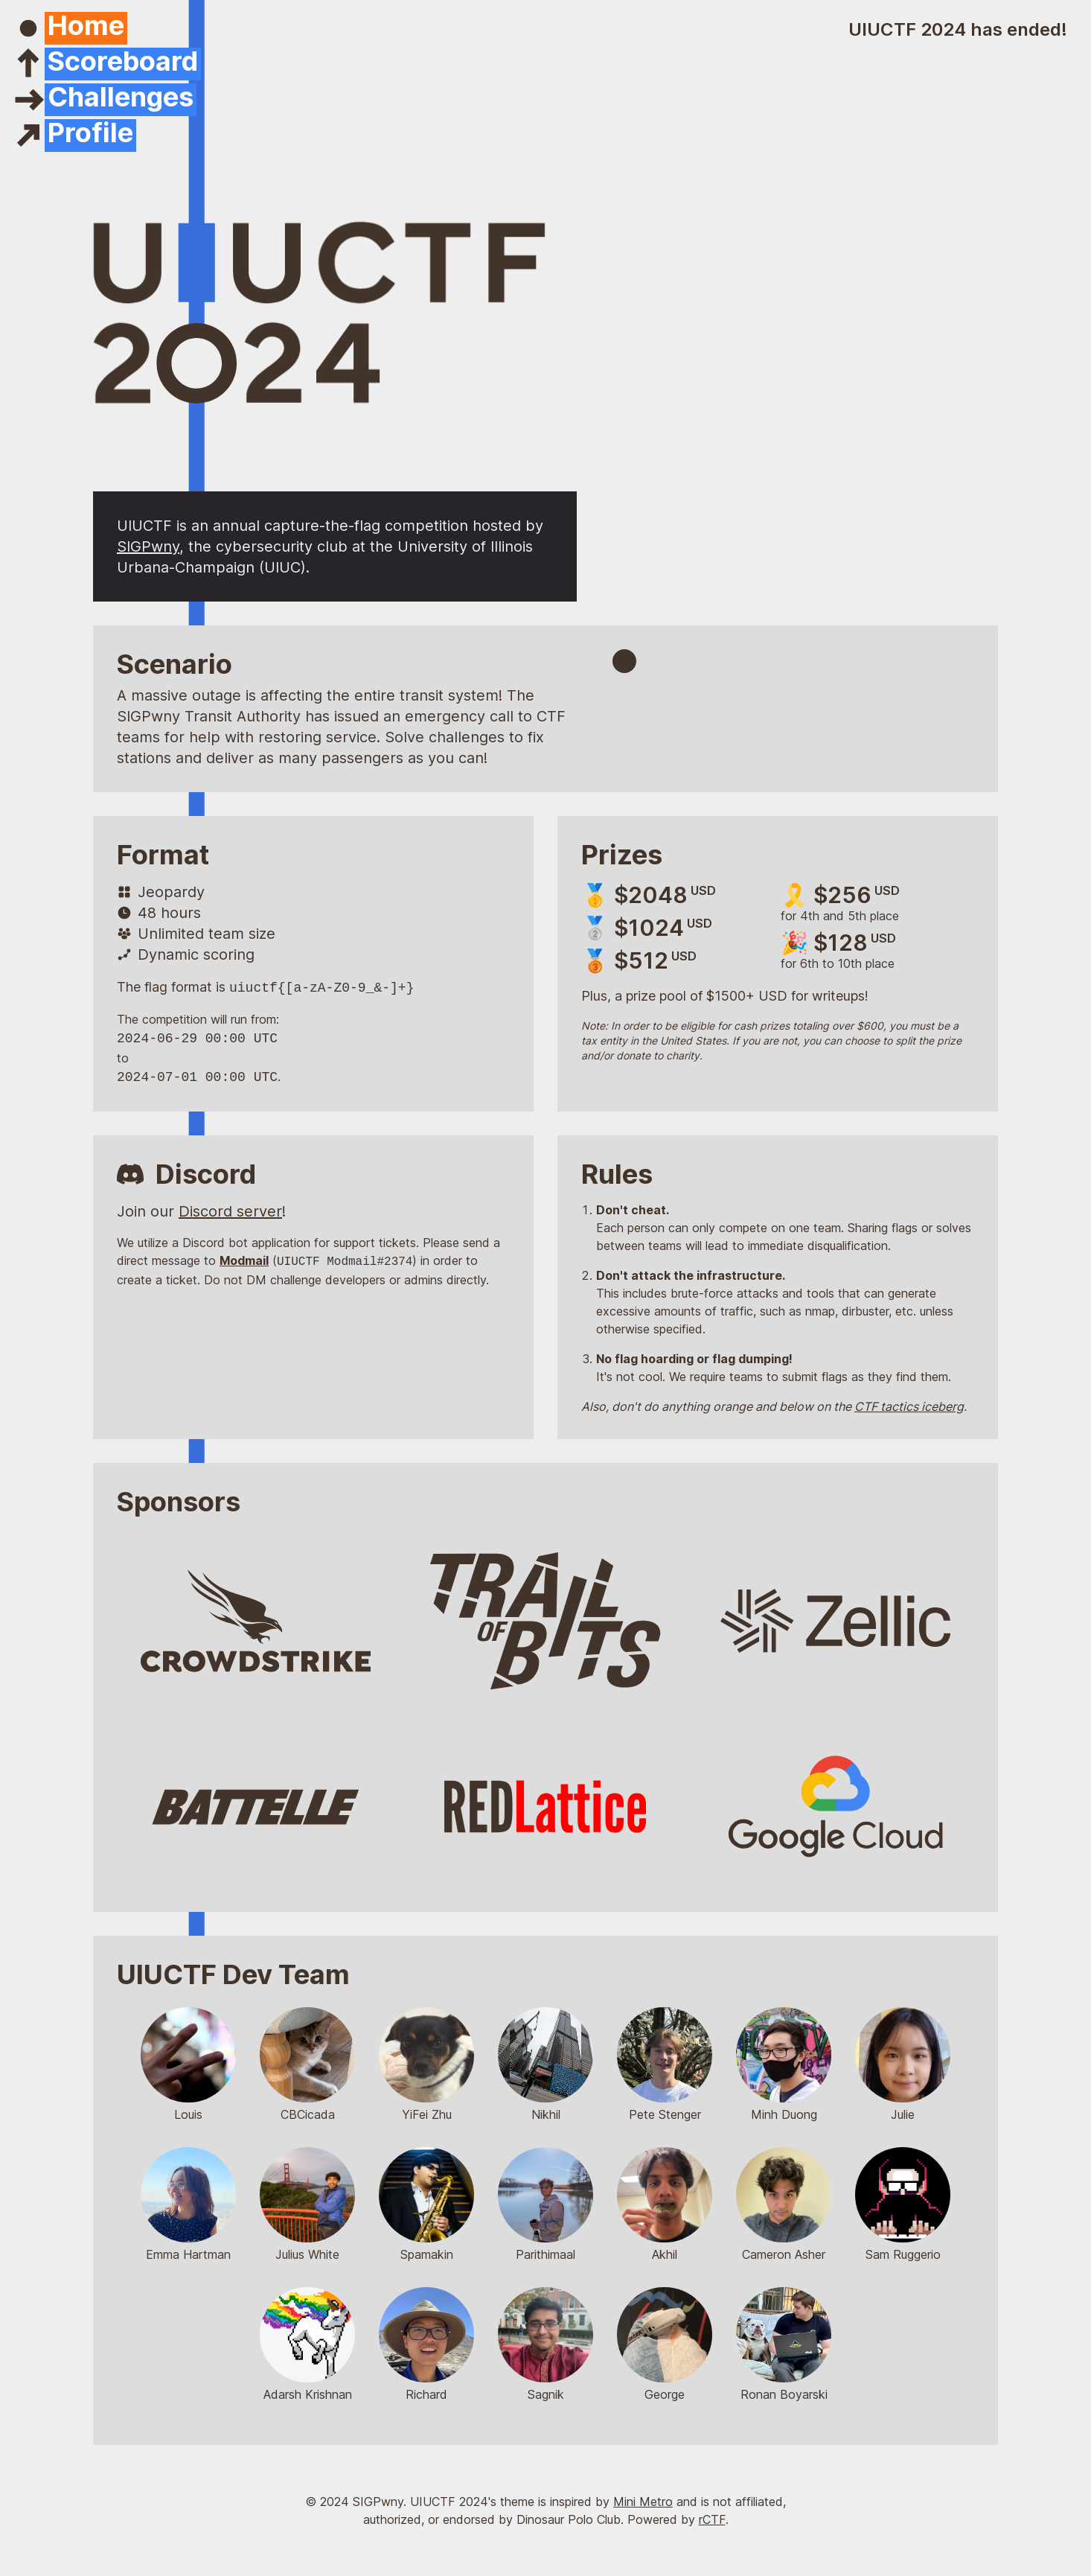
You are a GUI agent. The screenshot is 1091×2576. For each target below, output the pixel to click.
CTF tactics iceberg (909, 1406)
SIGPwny (148, 546)
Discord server (230, 1211)
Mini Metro (643, 2501)
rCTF (712, 2519)
